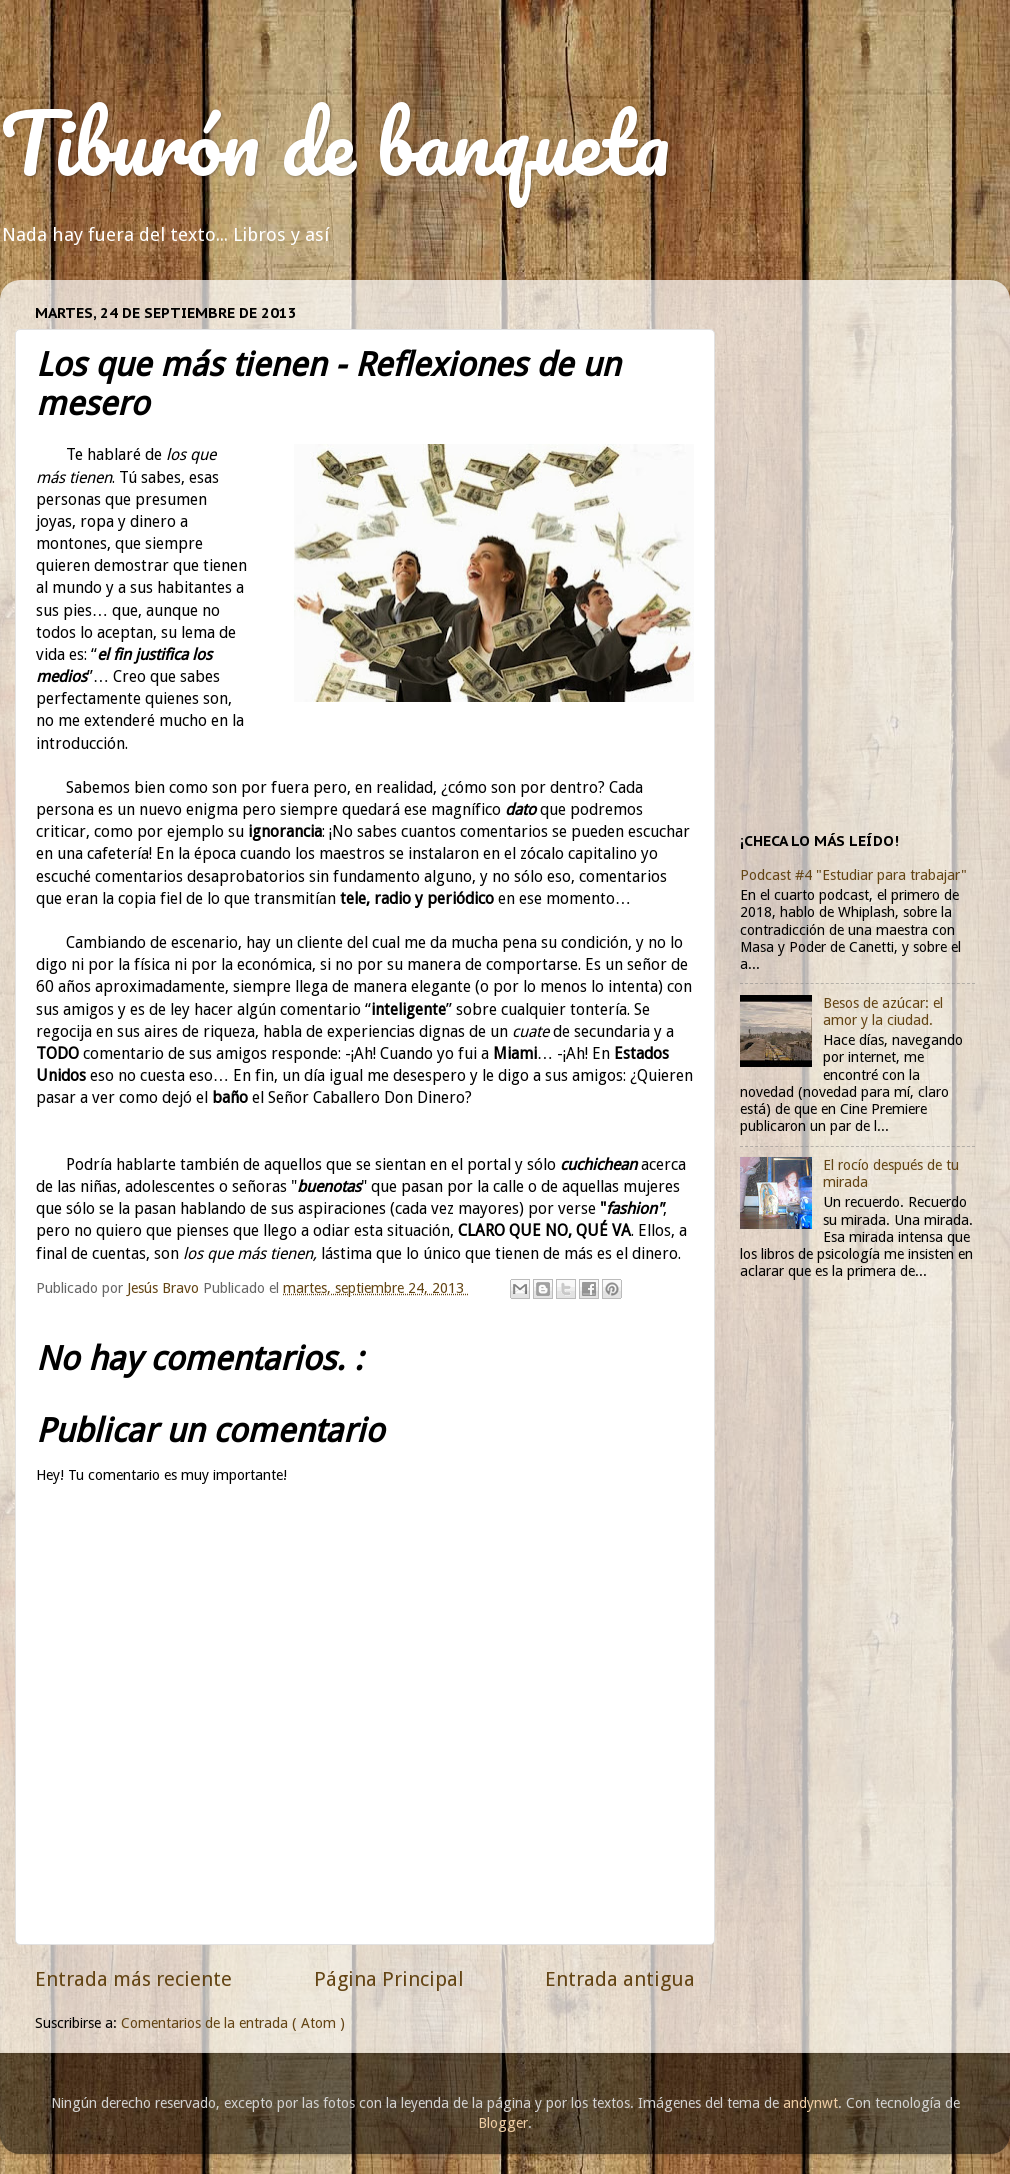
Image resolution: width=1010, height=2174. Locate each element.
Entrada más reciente (133, 1979)
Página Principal (389, 1979)
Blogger (503, 2123)
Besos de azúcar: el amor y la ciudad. (883, 1011)
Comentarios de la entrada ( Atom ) (233, 2023)
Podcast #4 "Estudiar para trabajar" (853, 875)
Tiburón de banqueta (335, 142)
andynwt (810, 2103)
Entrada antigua (620, 1979)
